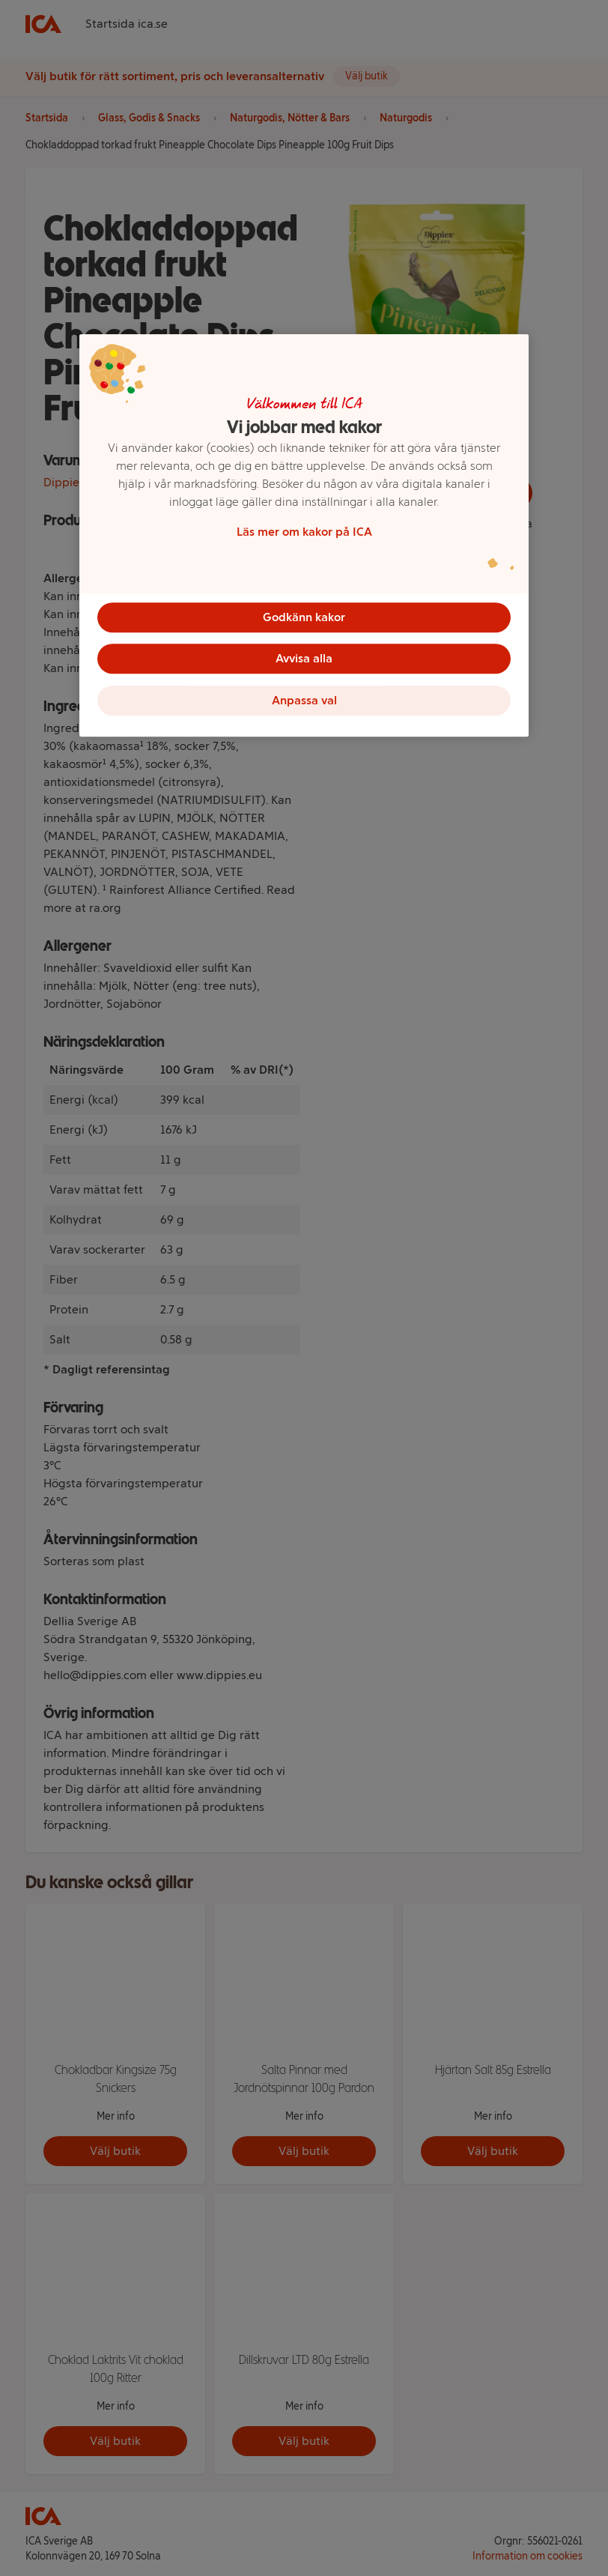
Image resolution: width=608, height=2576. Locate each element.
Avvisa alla (304, 659)
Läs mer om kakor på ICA (304, 531)
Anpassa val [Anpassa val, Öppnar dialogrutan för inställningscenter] (304, 701)
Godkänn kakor (304, 617)
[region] (304, 535)
